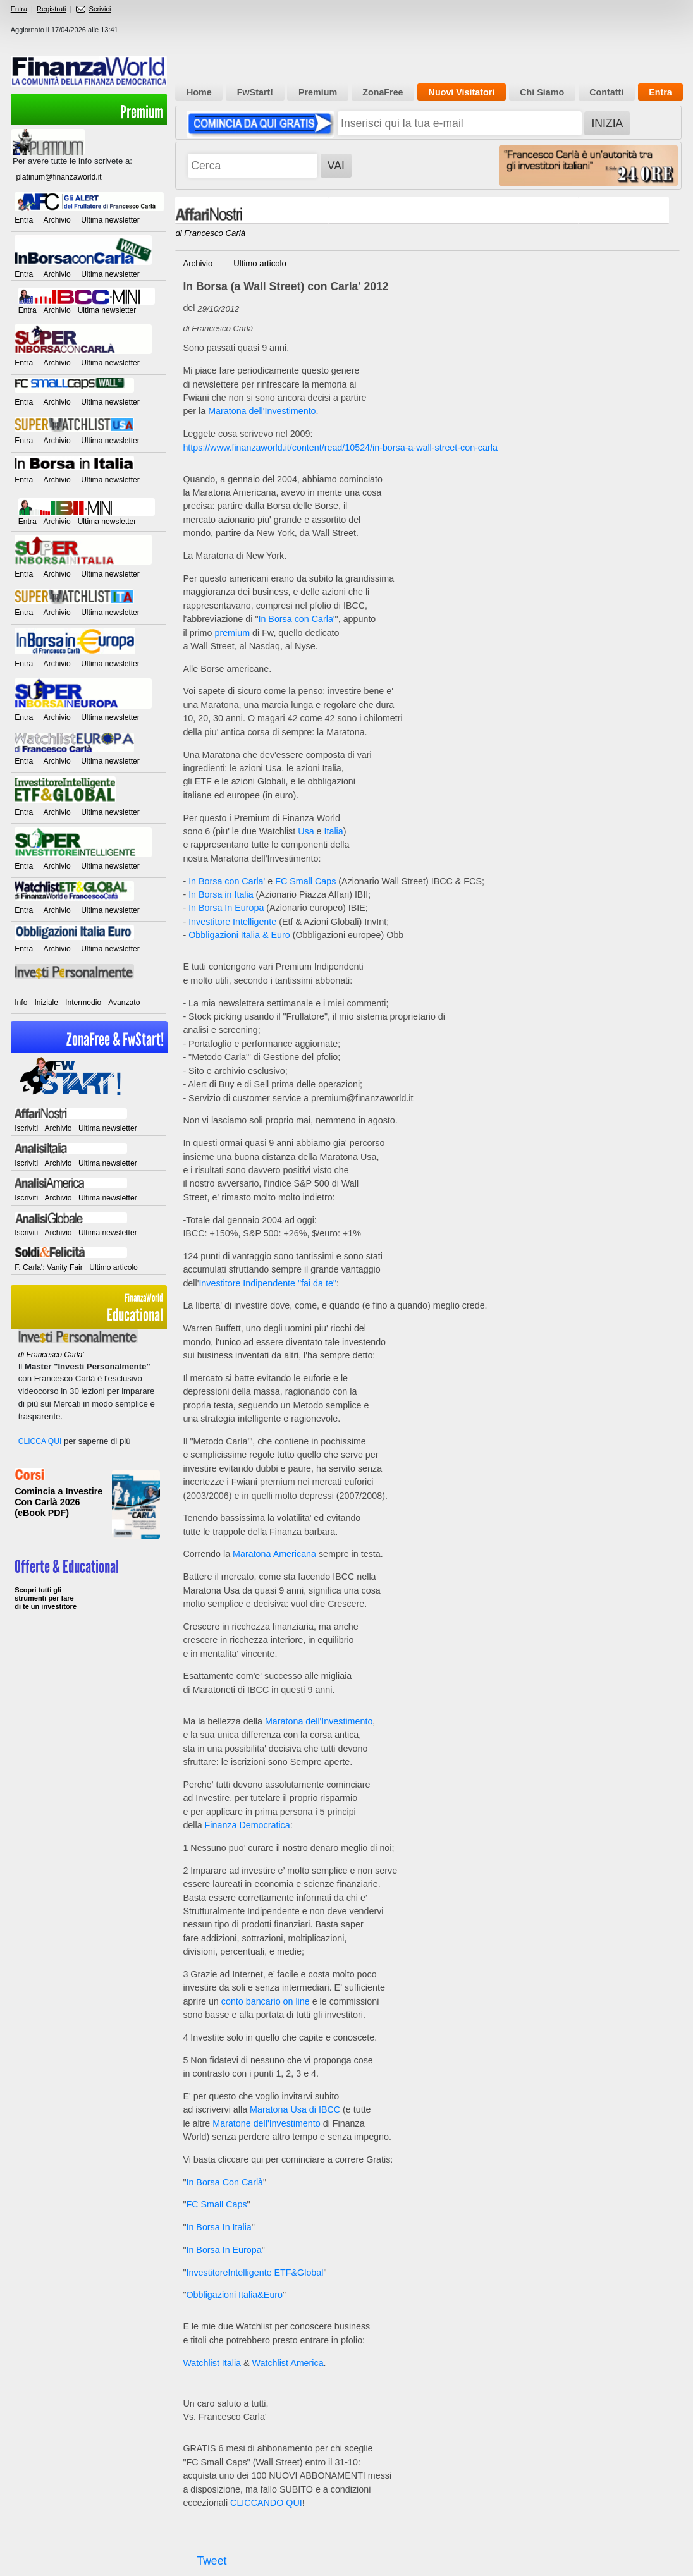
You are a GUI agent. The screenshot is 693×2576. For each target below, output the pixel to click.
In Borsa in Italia (221, 894)
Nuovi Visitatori (462, 92)
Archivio (57, 220)
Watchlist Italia (212, 2363)
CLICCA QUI (40, 1441)
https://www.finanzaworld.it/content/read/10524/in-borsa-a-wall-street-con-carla (340, 448)
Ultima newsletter (110, 220)
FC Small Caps (305, 881)
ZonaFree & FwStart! (115, 1039)
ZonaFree (382, 92)
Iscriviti (26, 1128)
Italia (333, 831)
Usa (306, 831)
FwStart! (255, 92)
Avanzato (124, 1002)
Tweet (211, 2561)
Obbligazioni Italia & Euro (239, 935)
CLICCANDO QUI (266, 2503)
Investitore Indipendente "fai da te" (267, 1283)
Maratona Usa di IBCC (295, 2109)
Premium (141, 112)
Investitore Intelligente (232, 922)
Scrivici (93, 9)
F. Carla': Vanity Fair (49, 1267)
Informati (88, 1510)
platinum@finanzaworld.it (58, 177)
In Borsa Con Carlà (224, 2182)
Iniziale (46, 1002)
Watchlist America (288, 2363)
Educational (89, 1308)
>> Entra (88, 1585)
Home (199, 92)
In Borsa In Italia (218, 2227)
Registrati (51, 9)
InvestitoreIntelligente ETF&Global (254, 2273)
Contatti (606, 92)
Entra (19, 9)
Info (21, 1002)
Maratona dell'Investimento (262, 411)
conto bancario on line (265, 2001)
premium (232, 633)
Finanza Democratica (247, 1825)
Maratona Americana (274, 1554)
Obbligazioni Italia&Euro (234, 2295)
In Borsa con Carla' (296, 619)
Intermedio (83, 1002)
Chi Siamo (542, 92)
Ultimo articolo (113, 1267)
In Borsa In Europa (226, 908)
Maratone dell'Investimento (266, 2123)
